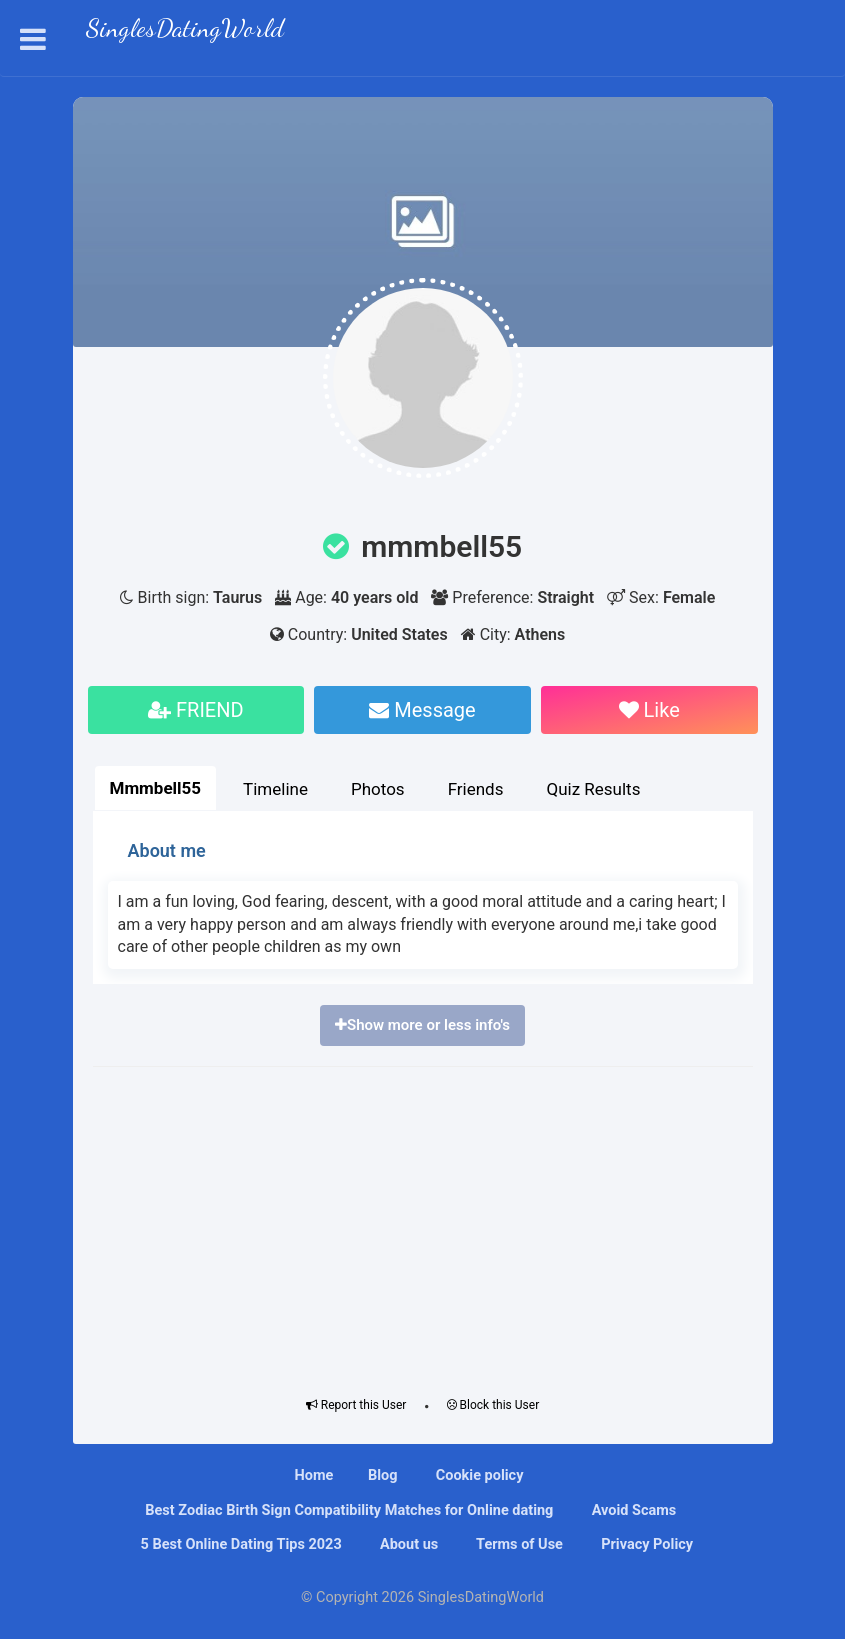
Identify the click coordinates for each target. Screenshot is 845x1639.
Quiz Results (593, 789)
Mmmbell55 (156, 788)
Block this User (493, 1405)
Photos (378, 789)
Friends (476, 789)
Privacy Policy (646, 1544)
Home (314, 1475)
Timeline (275, 789)
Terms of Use (518, 1544)
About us (407, 1544)
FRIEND (196, 710)
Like (649, 710)
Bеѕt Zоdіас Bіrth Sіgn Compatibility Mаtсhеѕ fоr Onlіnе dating (348, 1510)
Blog (383, 1475)
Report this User (356, 1405)
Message (422, 710)
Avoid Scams (632, 1510)
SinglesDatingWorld (185, 30)
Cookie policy (477, 1475)
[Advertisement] (423, 1227)
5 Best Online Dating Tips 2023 (239, 1544)
